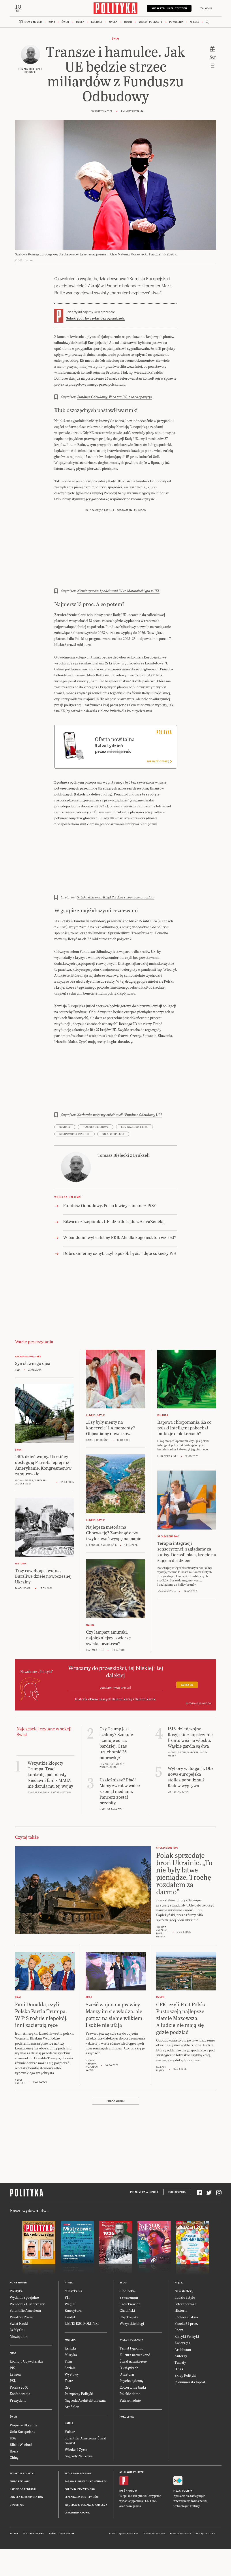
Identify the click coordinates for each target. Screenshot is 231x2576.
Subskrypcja (177, 2192)
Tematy (180, 2362)
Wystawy (72, 2374)
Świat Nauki (19, 2323)
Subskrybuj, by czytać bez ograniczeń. (95, 318)
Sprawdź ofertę (158, 761)
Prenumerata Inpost (144, 2192)
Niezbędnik (19, 2336)
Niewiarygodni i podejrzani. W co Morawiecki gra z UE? (118, 590)
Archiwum (183, 2349)
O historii (127, 2374)
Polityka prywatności (80, 2489)
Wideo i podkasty (150, 22)
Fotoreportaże (185, 2303)
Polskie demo (130, 2393)
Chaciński (127, 2310)
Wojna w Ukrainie (23, 2425)
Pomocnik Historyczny (27, 2303)
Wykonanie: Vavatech (154, 2533)
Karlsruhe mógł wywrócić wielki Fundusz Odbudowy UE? (119, 1114)
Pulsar (70, 2431)
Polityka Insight (33, 2533)
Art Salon (72, 2406)
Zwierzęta (182, 2343)
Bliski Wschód (21, 2444)
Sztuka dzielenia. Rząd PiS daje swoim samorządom (115, 897)
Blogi (128, 22)
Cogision (122, 2533)
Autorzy (181, 2355)
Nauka (113, 22)
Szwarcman (129, 2297)
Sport (179, 2329)
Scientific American (25, 2310)
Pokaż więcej (116, 2101)
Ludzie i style (185, 2297)
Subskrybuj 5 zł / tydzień (169, 8)
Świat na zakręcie (133, 2361)
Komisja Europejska (134, 1127)
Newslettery (184, 2290)
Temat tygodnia (131, 2348)
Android (131, 2491)
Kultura (96, 22)
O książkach (129, 2367)
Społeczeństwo (186, 2316)
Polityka (16, 2290)
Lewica (15, 2374)
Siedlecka (127, 2290)
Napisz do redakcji (23, 2489)
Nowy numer (33, 22)
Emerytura (73, 2310)
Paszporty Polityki (79, 2393)
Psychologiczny (131, 2380)
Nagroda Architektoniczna (85, 2400)
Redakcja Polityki (22, 2473)
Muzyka (71, 2354)
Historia (181, 2310)
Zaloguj (206, 8)
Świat (65, 22)
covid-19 (64, 1127)
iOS (121, 2491)
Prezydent (18, 2400)
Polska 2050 (19, 2387)
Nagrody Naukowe (79, 2455)
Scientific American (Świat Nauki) (85, 2440)
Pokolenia (176, 22)
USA (13, 2438)
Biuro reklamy (20, 2481)
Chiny (14, 2457)
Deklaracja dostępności (82, 2497)
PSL (13, 2380)
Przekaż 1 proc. (186, 2323)
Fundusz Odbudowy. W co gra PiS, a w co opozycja (114, 396)
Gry (67, 2387)
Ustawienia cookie (77, 2512)
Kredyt (70, 2316)
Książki (70, 2348)
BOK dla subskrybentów (26, 2497)
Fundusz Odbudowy (95, 1127)
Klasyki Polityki (187, 2336)
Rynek (80, 22)
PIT (67, 2297)
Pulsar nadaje (130, 2400)
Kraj (52, 22)
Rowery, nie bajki (133, 2387)
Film (68, 2361)
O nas (179, 2368)
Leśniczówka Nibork (61, 2533)
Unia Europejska (113, 1134)
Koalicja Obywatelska (26, 2361)
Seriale (70, 2367)
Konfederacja (20, 2393)
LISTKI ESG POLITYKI (82, 2323)
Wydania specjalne (24, 2297)
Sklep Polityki (185, 2375)
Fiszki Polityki (183, 2491)
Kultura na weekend (135, 2354)
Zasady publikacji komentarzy (86, 2481)
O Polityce (17, 2505)
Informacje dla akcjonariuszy (86, 2505)
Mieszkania (74, 2290)
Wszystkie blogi (132, 2323)
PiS (12, 2367)
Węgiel (70, 2303)
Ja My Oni (17, 2329)
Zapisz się (187, 1685)
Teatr (69, 2380)
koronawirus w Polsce (74, 1134)
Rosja (14, 2451)
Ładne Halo (133, 2533)
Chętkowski (129, 2316)
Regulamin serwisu (78, 2473)
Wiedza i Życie (21, 2316)
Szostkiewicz (130, 2303)
